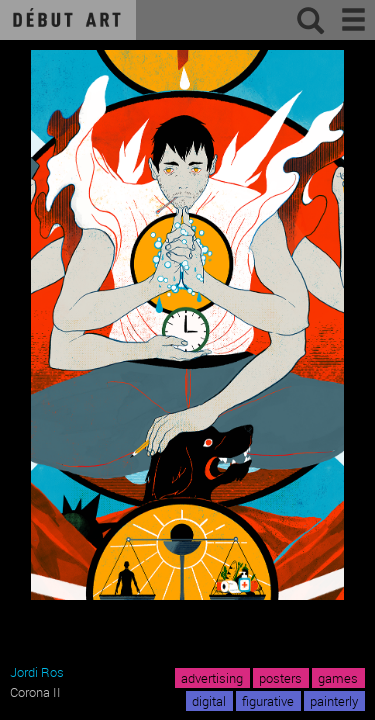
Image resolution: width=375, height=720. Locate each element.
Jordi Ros (37, 672)
